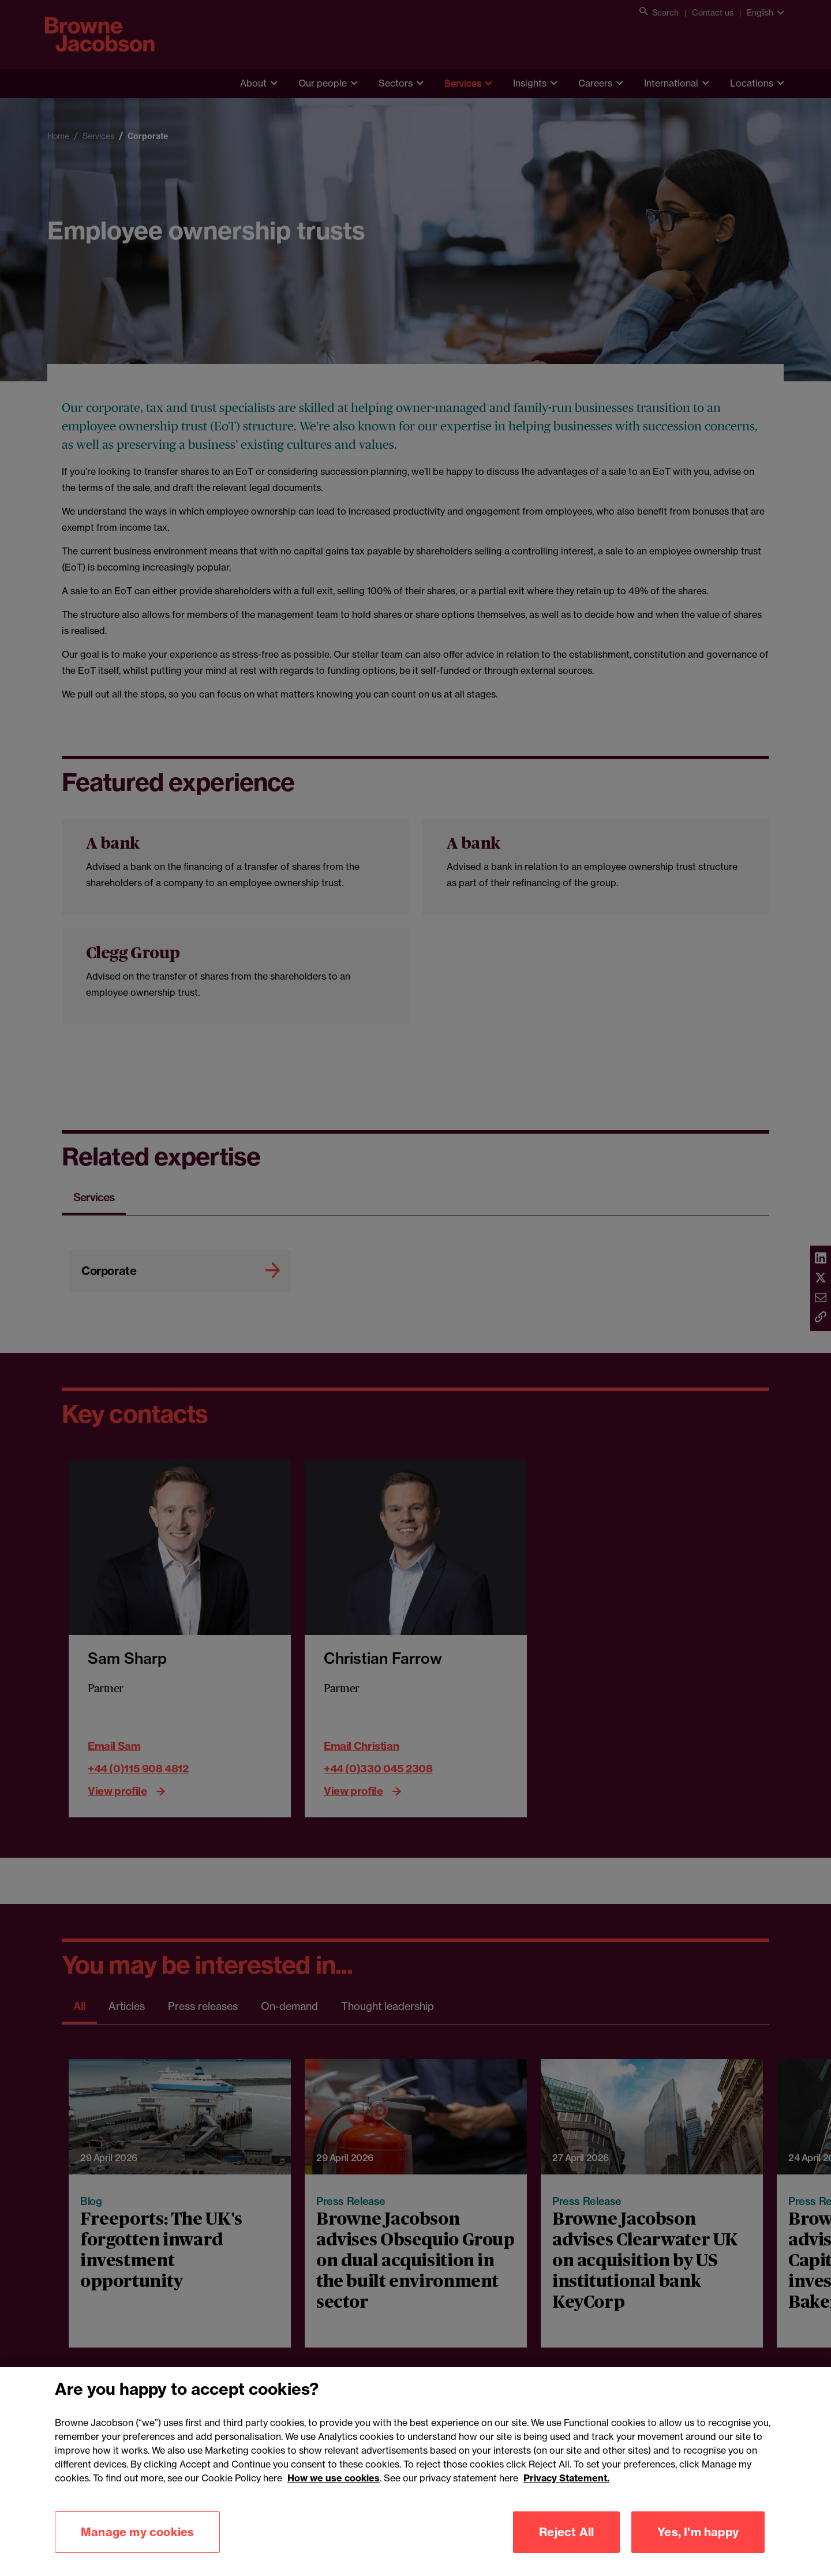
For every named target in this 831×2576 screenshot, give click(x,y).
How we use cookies (333, 2498)
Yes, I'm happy (698, 2552)
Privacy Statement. (566, 2498)
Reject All (566, 2552)
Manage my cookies (137, 2552)
